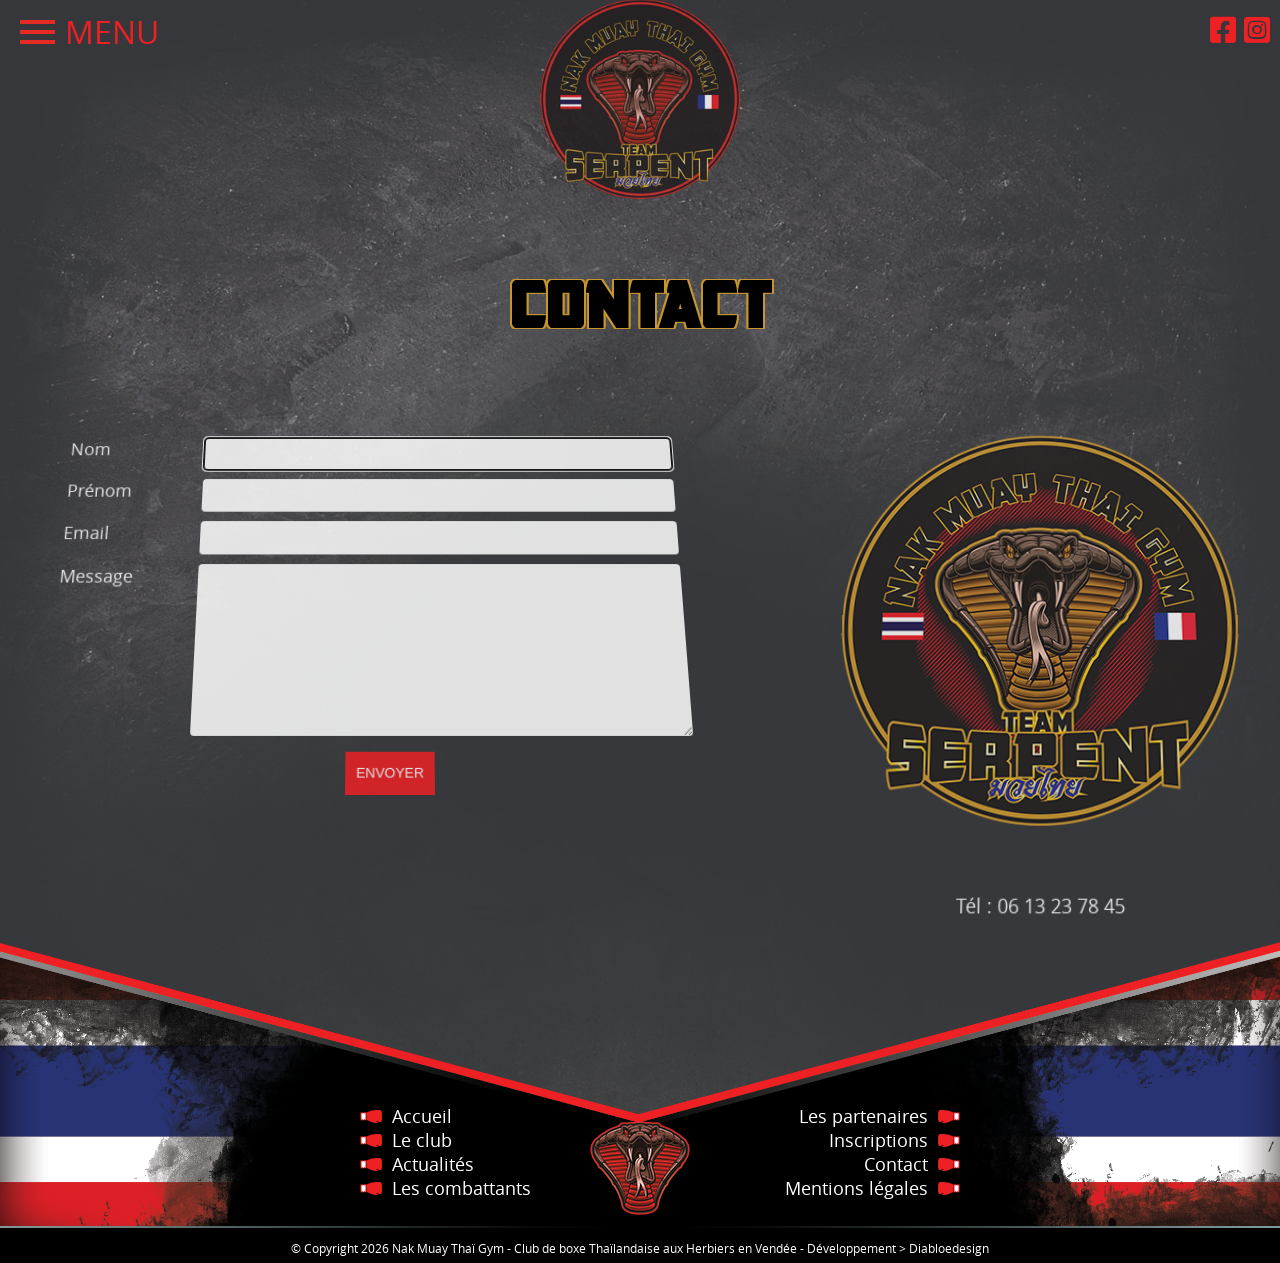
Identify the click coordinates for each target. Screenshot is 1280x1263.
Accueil (422, 1116)
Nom (57, 430)
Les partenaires (863, 1116)
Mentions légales (856, 1188)
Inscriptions (878, 1140)
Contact (896, 1164)
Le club (422, 1140)
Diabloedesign (949, 1248)
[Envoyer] (390, 759)
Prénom (74, 480)
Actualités (433, 1164)
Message (88, 574)
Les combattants (461, 1188)
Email (69, 527)
